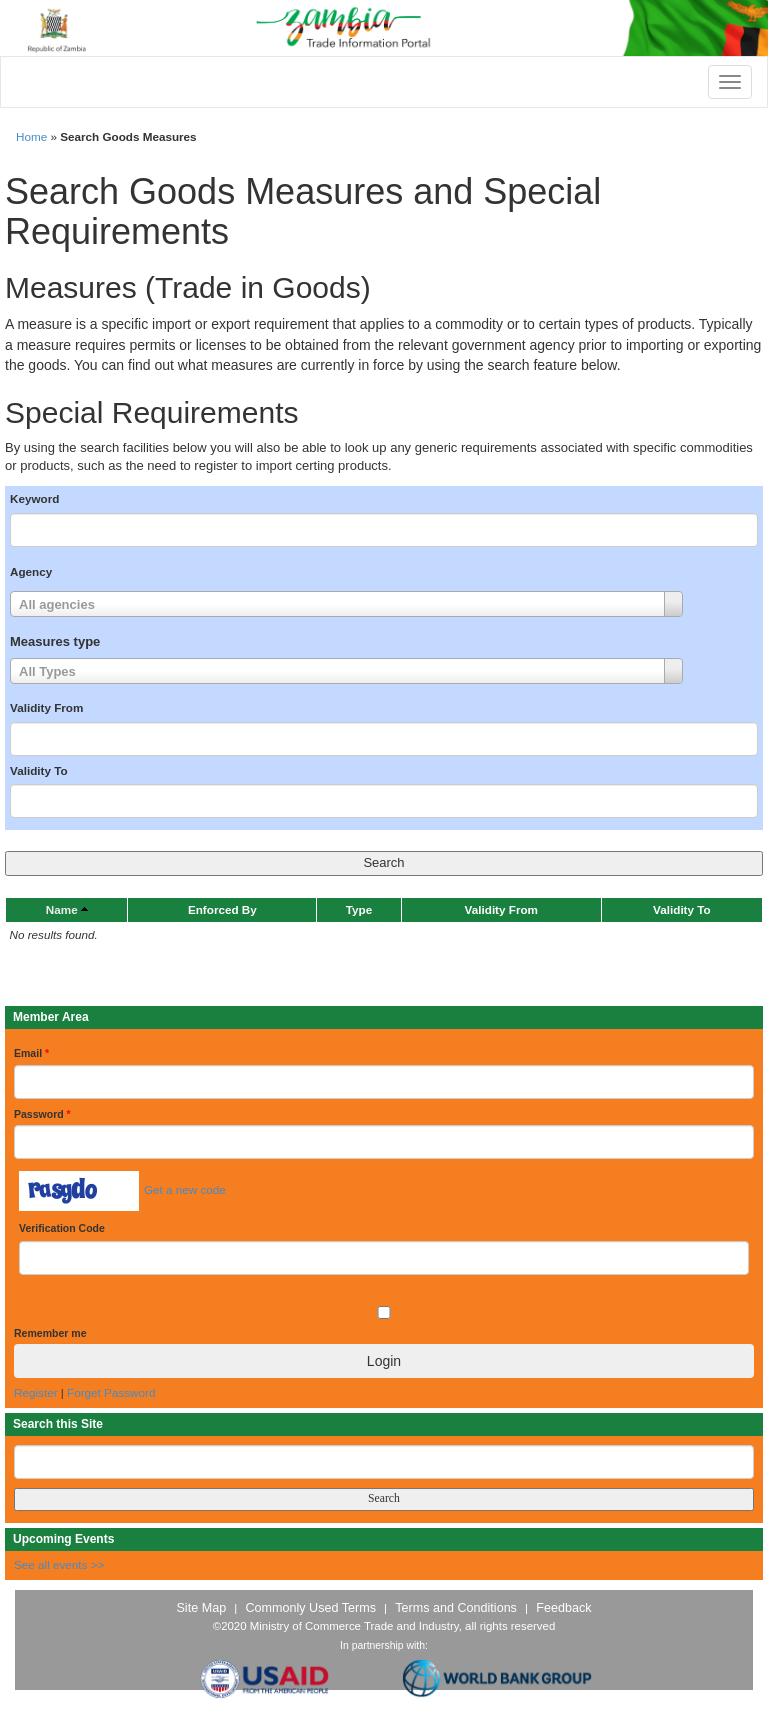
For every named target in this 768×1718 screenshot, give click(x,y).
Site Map (201, 1608)
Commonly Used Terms (310, 1608)
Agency (31, 571)
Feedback (563, 1608)
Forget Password (111, 1392)
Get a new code (185, 1189)
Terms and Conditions (456, 1608)
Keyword (34, 498)
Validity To (39, 770)
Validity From (46, 707)
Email (31, 1053)
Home (31, 136)
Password (42, 1114)
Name (62, 909)
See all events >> (59, 1564)
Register (36, 1392)
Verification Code (62, 1228)
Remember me (50, 1333)
